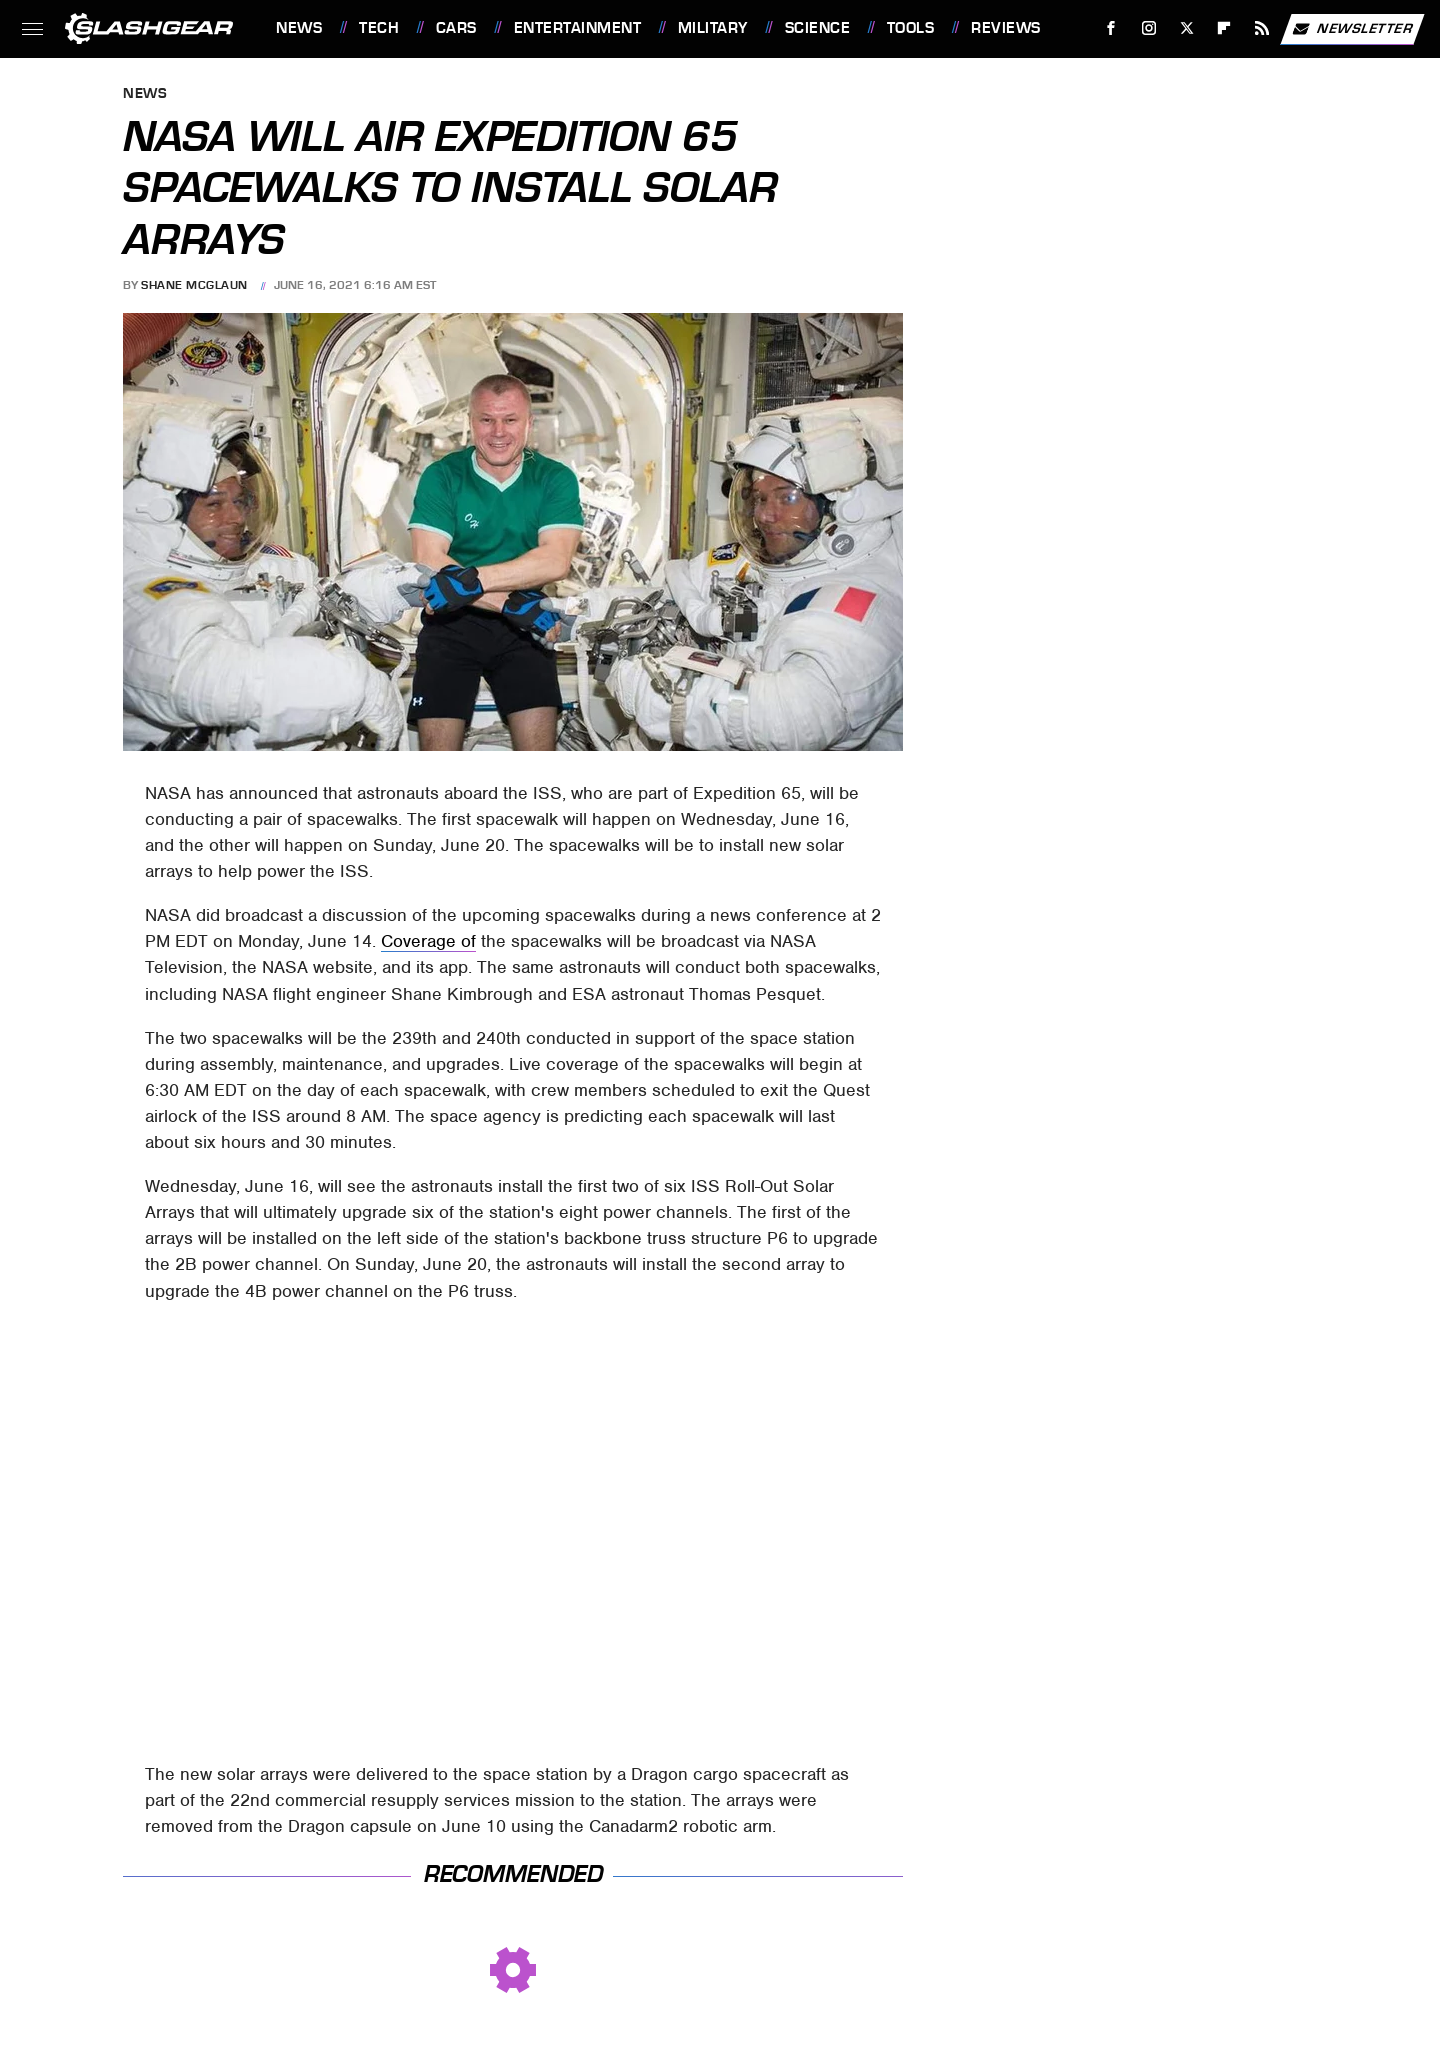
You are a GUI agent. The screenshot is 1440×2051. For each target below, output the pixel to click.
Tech (379, 28)
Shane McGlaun (194, 285)
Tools (911, 28)
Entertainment (578, 28)
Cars (456, 28)
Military (713, 28)
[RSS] (1262, 28)
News (299, 28)
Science (818, 28)
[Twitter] (1186, 28)
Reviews (1006, 28)
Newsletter (1352, 29)
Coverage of (428, 941)
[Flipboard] (1224, 28)
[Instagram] (1149, 28)
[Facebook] (1111, 28)
